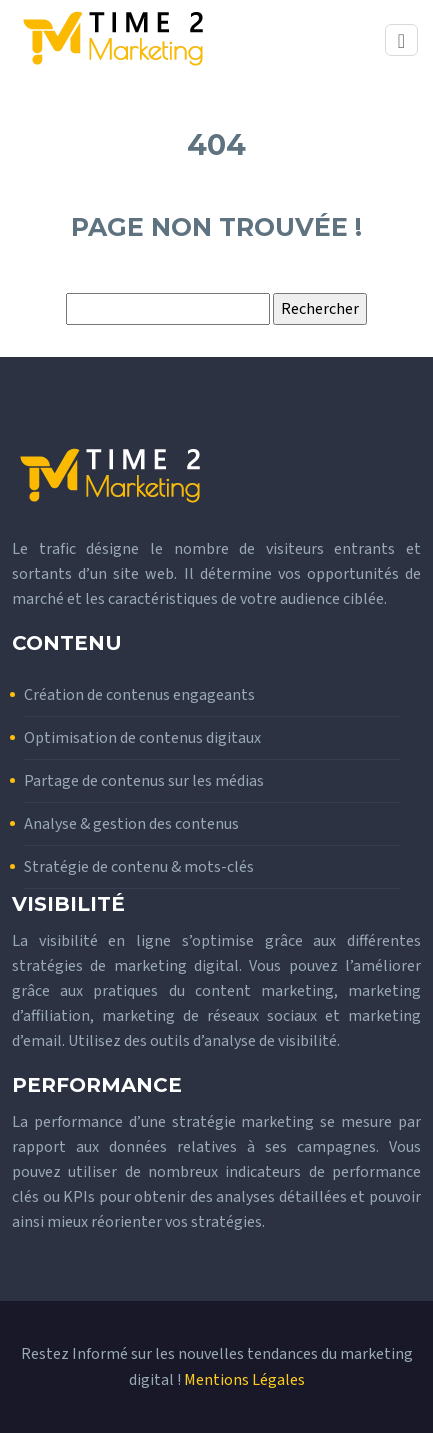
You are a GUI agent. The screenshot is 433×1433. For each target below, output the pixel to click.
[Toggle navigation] (401, 40)
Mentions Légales (244, 1380)
